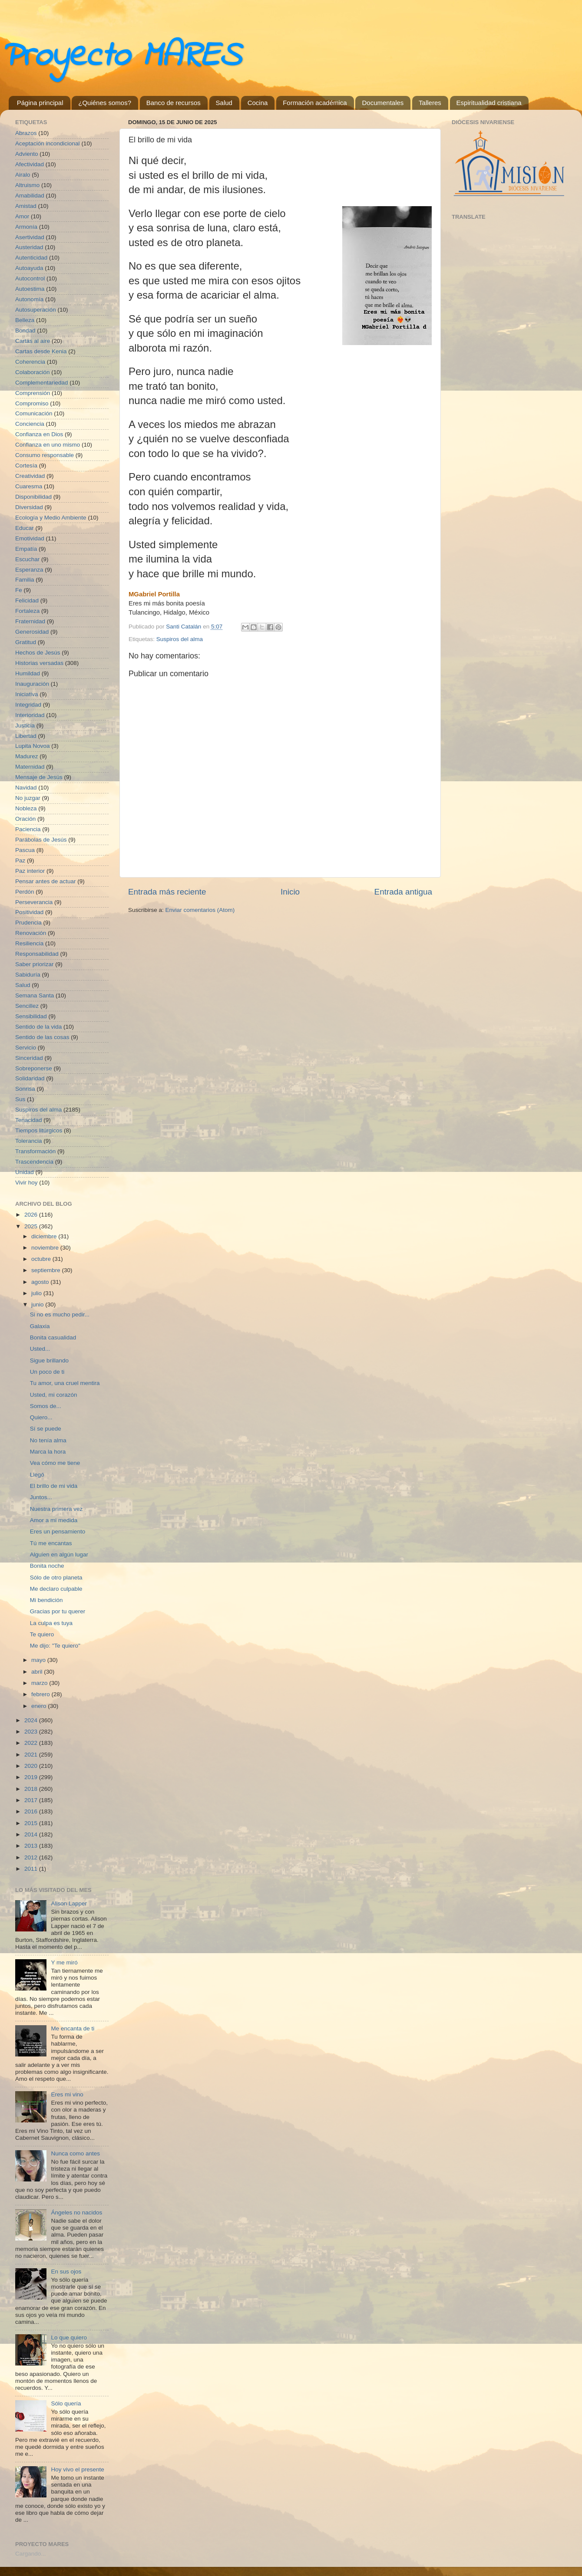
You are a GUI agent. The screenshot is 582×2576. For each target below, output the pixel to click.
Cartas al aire (32, 341)
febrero (41, 1694)
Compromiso (32, 403)
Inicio (290, 891)
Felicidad (27, 600)
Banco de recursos (173, 102)
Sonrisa (25, 1089)
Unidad (24, 1172)
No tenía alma (48, 1440)
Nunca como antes (75, 2153)
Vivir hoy (26, 1182)
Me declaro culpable (56, 1589)
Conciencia (29, 424)
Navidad (26, 787)
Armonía (26, 227)
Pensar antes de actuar (45, 881)
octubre (42, 1259)
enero (39, 1706)
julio (37, 1293)
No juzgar (27, 798)
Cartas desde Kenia (41, 351)
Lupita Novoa (32, 746)
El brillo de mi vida (54, 1486)
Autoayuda (29, 268)
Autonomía (29, 299)
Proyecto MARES (120, 56)
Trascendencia (34, 1161)
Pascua (25, 850)
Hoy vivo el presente (77, 2469)
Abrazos (26, 133)
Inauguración (32, 684)
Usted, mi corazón (53, 1395)
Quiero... (41, 1417)
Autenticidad (31, 257)
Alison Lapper (69, 1903)
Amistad (25, 206)
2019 (31, 1777)
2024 (31, 1720)
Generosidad (32, 631)
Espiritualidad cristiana (489, 102)
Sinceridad (29, 1058)
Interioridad (30, 715)
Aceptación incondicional (47, 143)
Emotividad (29, 538)
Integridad (28, 704)
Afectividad (29, 164)
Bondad (25, 330)
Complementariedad (41, 382)
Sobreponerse (33, 1068)
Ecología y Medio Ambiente (50, 517)
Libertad (25, 736)
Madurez (26, 756)
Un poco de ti (47, 1372)
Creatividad (30, 476)
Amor (22, 216)
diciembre (44, 1236)
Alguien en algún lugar (59, 1554)
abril (37, 1671)
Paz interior (30, 871)
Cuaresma (28, 486)
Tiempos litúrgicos (38, 1130)
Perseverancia (34, 902)
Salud (224, 102)
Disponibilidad (33, 496)
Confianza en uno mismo (47, 444)
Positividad (29, 912)
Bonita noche (47, 1566)
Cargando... (30, 2553)
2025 (31, 1226)
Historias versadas (39, 663)
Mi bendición (46, 1600)
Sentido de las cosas (42, 1037)
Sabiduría (27, 974)
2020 (31, 1766)
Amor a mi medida (54, 1520)
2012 (31, 1857)
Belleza (24, 320)
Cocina (258, 102)
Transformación (35, 1151)
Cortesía (26, 465)
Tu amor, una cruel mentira (65, 1383)
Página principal (40, 102)
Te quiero (42, 1634)
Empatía (26, 549)
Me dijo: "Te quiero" (55, 1645)
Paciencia (28, 829)
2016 (31, 1811)
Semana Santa (34, 995)
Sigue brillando (49, 1360)
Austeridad (29, 247)
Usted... (40, 1349)
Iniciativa (26, 694)
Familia (24, 579)
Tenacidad (28, 1120)
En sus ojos (66, 2271)
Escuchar (27, 559)
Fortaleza (27, 611)
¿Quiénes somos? (104, 102)
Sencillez (27, 1006)
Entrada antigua (403, 891)
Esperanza (29, 569)
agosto (40, 1282)
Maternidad (30, 766)
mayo (39, 1660)
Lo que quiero (69, 2337)
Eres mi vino (67, 2094)
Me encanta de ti (72, 2028)
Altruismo (27, 185)
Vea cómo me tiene (55, 1463)
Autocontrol (30, 278)
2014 (31, 1834)
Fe (18, 590)
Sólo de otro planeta (56, 1577)
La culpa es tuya (51, 1623)
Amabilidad (29, 195)
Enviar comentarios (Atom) (200, 910)
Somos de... (45, 1406)
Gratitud (25, 642)
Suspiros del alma (179, 639)
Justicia (25, 725)
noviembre (45, 1247)
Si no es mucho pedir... (59, 1314)
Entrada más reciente (167, 891)
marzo (40, 1683)
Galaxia (40, 1326)
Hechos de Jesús (37, 652)
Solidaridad (30, 1078)
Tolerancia (28, 1141)
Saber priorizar (34, 964)
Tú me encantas (51, 1543)
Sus (20, 1099)
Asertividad (29, 237)
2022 (31, 1743)
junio (38, 1304)
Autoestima (30, 289)
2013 (31, 1845)
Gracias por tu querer (58, 1611)
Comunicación (34, 413)
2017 (31, 1800)
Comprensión (32, 393)
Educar (24, 528)
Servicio (25, 1047)
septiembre (46, 1270)
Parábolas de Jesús (41, 839)
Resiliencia (29, 943)
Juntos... (41, 1497)
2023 (31, 1731)
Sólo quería (66, 2403)
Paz (20, 860)
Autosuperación (35, 309)
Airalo (22, 174)
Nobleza (26, 808)
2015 (31, 1823)
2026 (31, 1214)
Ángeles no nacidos (76, 2212)
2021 (31, 1754)
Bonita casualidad (53, 1337)
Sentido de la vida (38, 1026)
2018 (31, 1789)
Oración (25, 819)
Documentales (382, 102)
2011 (31, 1868)
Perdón (24, 891)
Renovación (30, 933)
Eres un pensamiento (58, 1531)
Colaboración (32, 372)
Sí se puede (45, 1428)
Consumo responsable (44, 455)
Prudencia (28, 922)
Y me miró (64, 1962)
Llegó (37, 1474)
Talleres (430, 102)
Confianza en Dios (39, 434)
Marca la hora (48, 1451)
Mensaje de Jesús (39, 777)
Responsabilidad (37, 954)
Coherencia (30, 362)
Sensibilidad (31, 1016)
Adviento (26, 154)
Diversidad (29, 507)
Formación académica (315, 102)
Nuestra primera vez (56, 1509)
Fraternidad (30, 621)
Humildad (27, 673)
